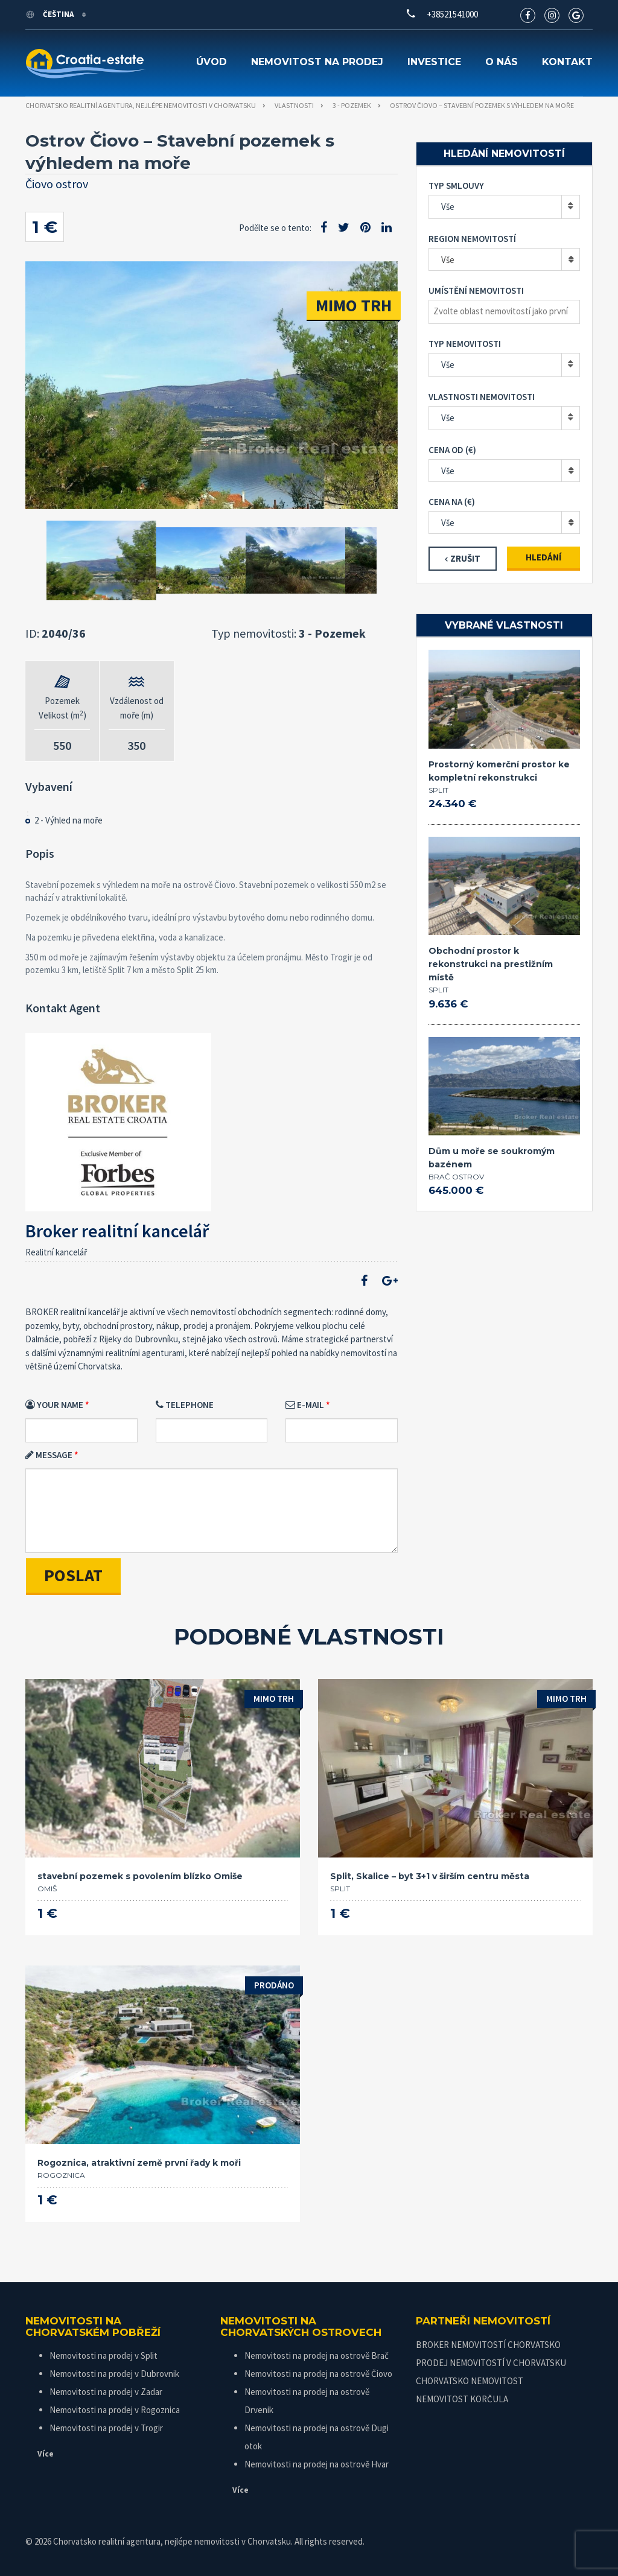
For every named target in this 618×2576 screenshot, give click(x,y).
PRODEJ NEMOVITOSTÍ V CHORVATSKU (491, 2362)
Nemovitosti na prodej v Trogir (106, 2428)
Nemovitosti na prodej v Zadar (105, 2391)
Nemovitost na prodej (317, 62)
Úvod (211, 62)
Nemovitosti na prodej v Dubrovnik (114, 2373)
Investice (434, 62)
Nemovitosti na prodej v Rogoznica (114, 2410)
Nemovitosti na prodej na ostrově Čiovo (318, 2373)
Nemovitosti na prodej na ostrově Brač (316, 2355)
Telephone (185, 1404)
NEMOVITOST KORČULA (462, 2399)
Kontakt (567, 62)
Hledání (543, 557)
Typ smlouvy (456, 185)
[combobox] (504, 259)
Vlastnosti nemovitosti (481, 396)
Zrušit (465, 558)
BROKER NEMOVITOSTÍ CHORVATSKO (488, 2344)
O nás (501, 62)
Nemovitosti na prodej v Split (103, 2355)
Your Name (54, 1404)
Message (48, 1455)
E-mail (304, 1404)
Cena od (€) (452, 449)
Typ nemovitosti (464, 343)
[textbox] (507, 311)
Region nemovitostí (472, 238)
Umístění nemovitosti (476, 290)
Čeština (50, 14)
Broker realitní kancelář (117, 1230)
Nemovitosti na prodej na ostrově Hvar (316, 2464)
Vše (447, 206)
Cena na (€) (451, 501)
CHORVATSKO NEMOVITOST (469, 2381)
